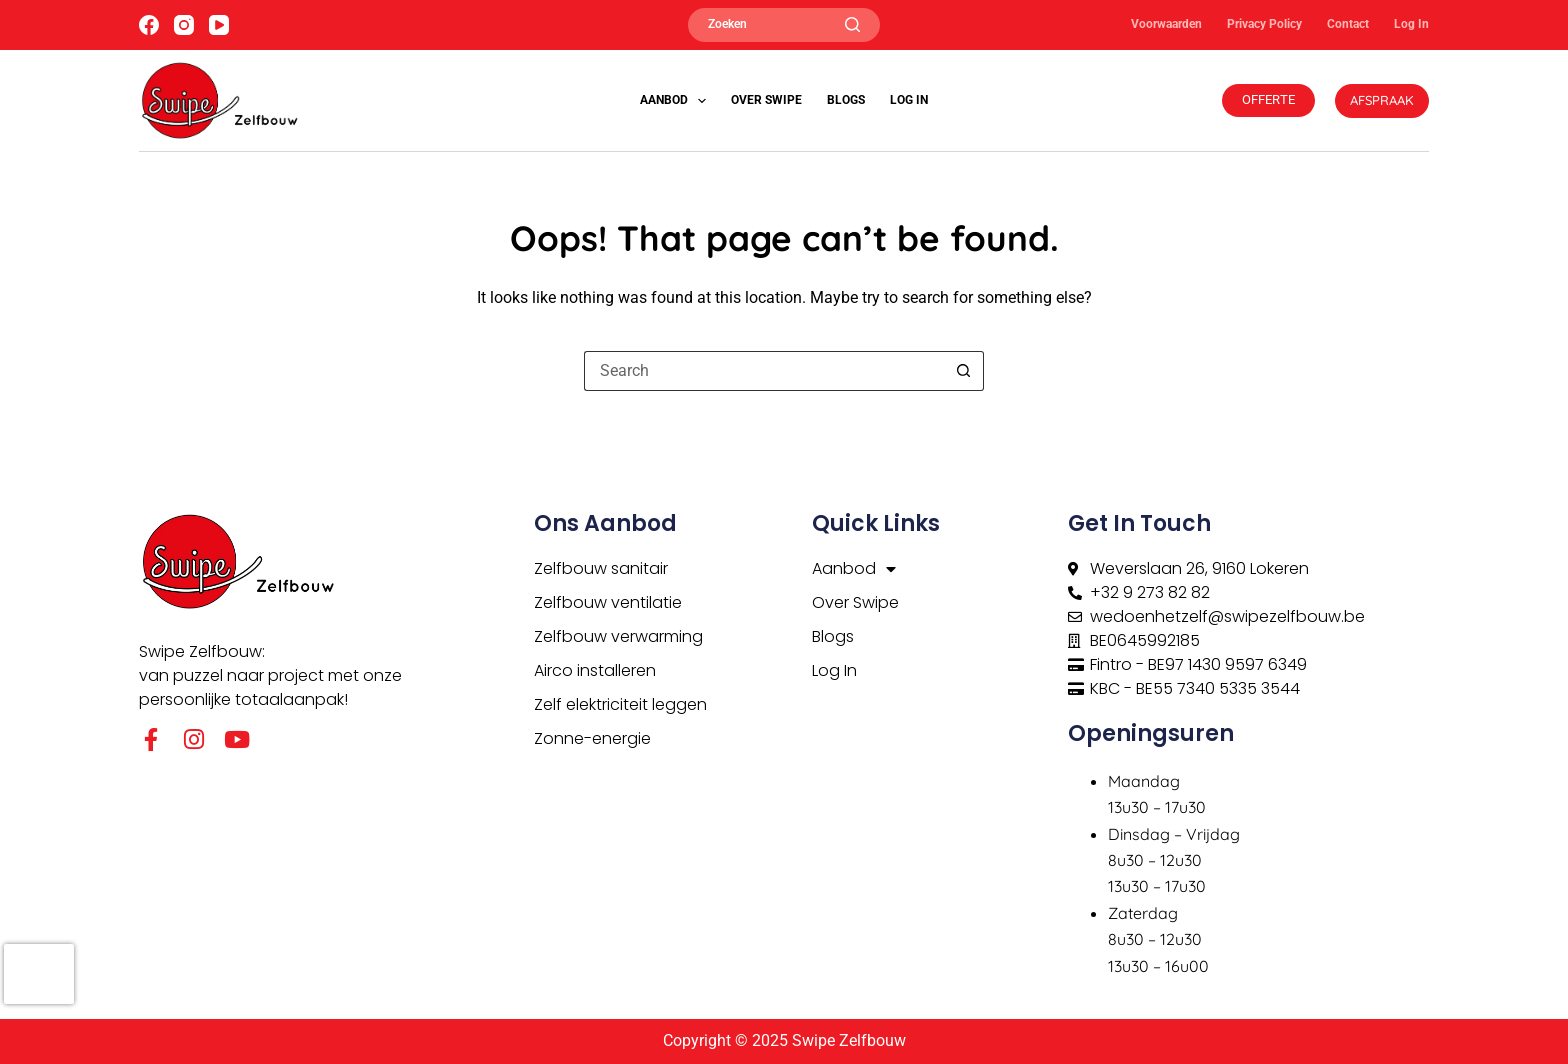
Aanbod (677, 101)
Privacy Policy (1264, 24)
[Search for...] (764, 371)
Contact (1348, 24)
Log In (1411, 24)
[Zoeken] (784, 25)
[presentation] (39, 974)
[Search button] (964, 371)
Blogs (846, 100)
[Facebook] (149, 25)
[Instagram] (184, 25)
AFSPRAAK (1382, 100)
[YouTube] (219, 25)
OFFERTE (1268, 99)
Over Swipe (766, 100)
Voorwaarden (1166, 24)
